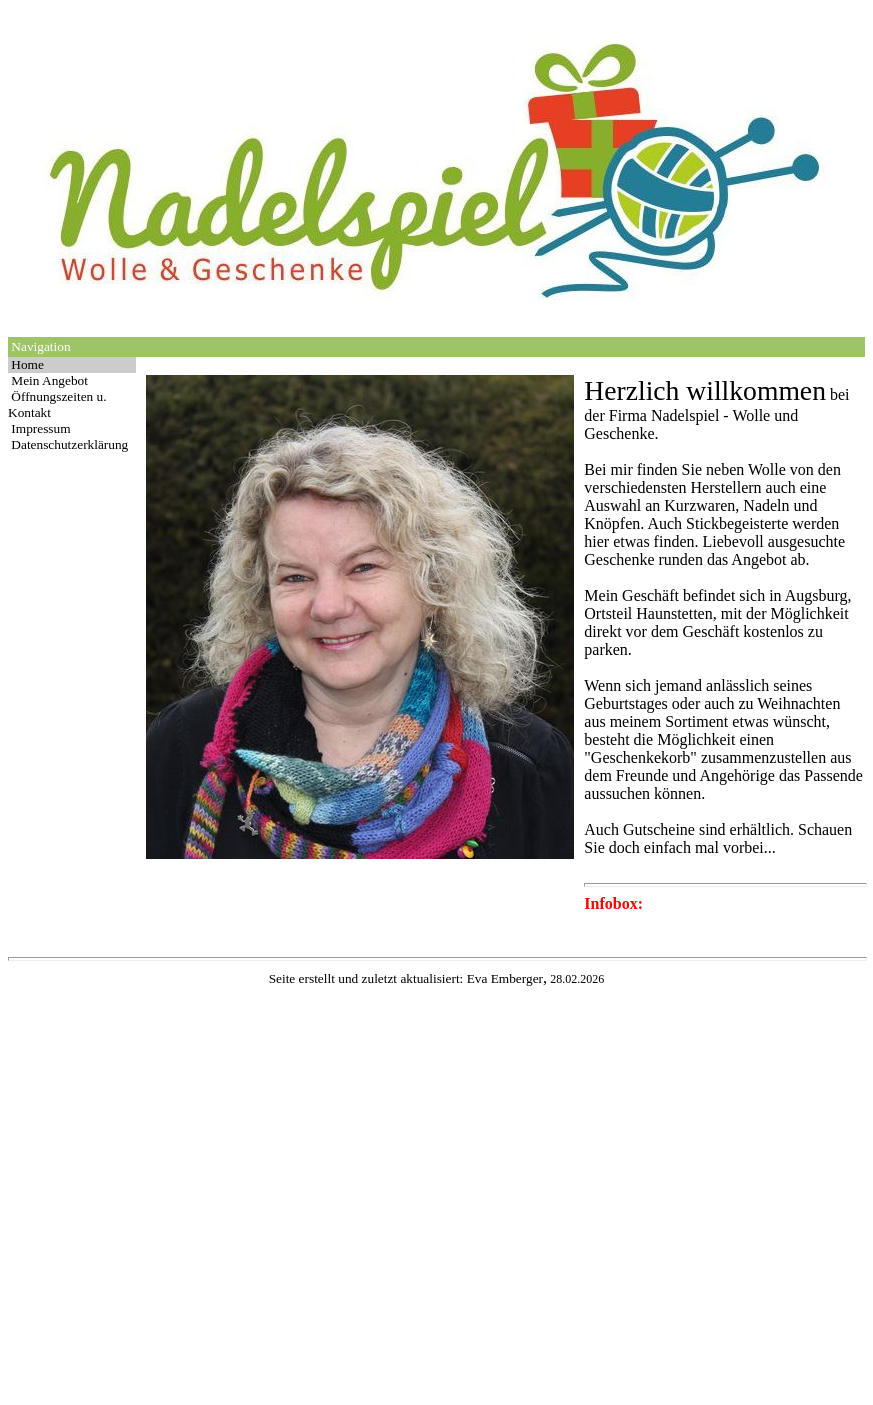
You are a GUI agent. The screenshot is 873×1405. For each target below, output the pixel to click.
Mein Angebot (49, 380)
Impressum (40, 428)
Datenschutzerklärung (69, 444)
